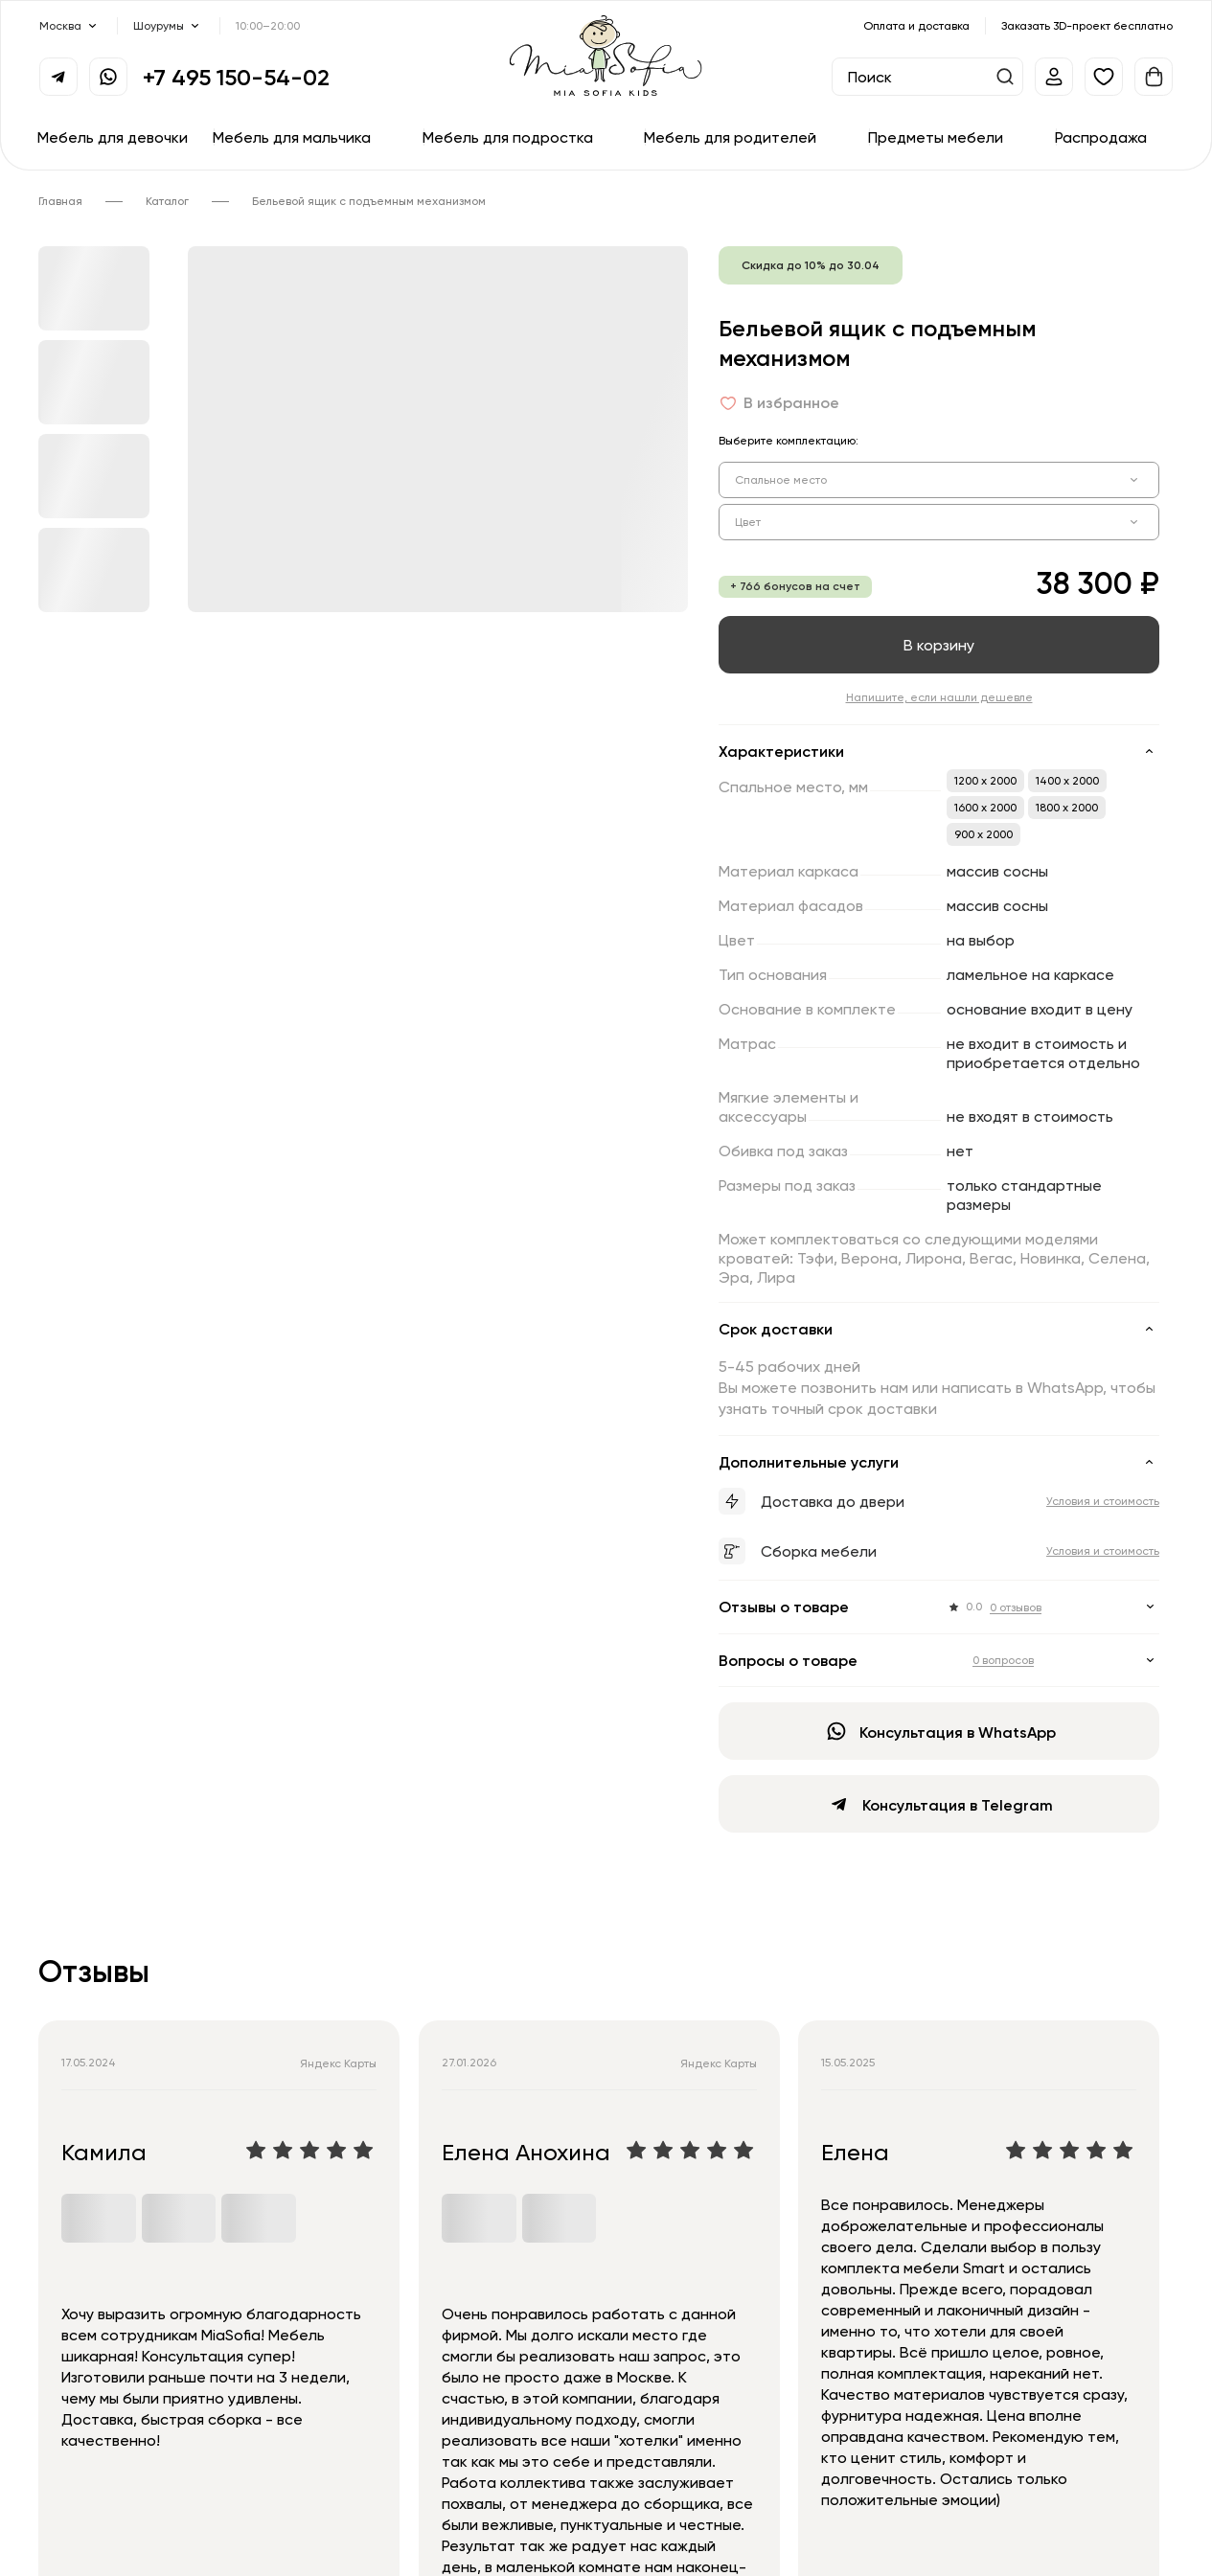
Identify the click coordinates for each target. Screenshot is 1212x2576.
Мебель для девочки (112, 137)
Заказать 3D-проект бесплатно (1087, 25)
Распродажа (1101, 137)
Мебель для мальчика (292, 137)
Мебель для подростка (508, 137)
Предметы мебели (935, 137)
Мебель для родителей (730, 137)
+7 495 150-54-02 (236, 76)
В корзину (938, 644)
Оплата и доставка (916, 25)
